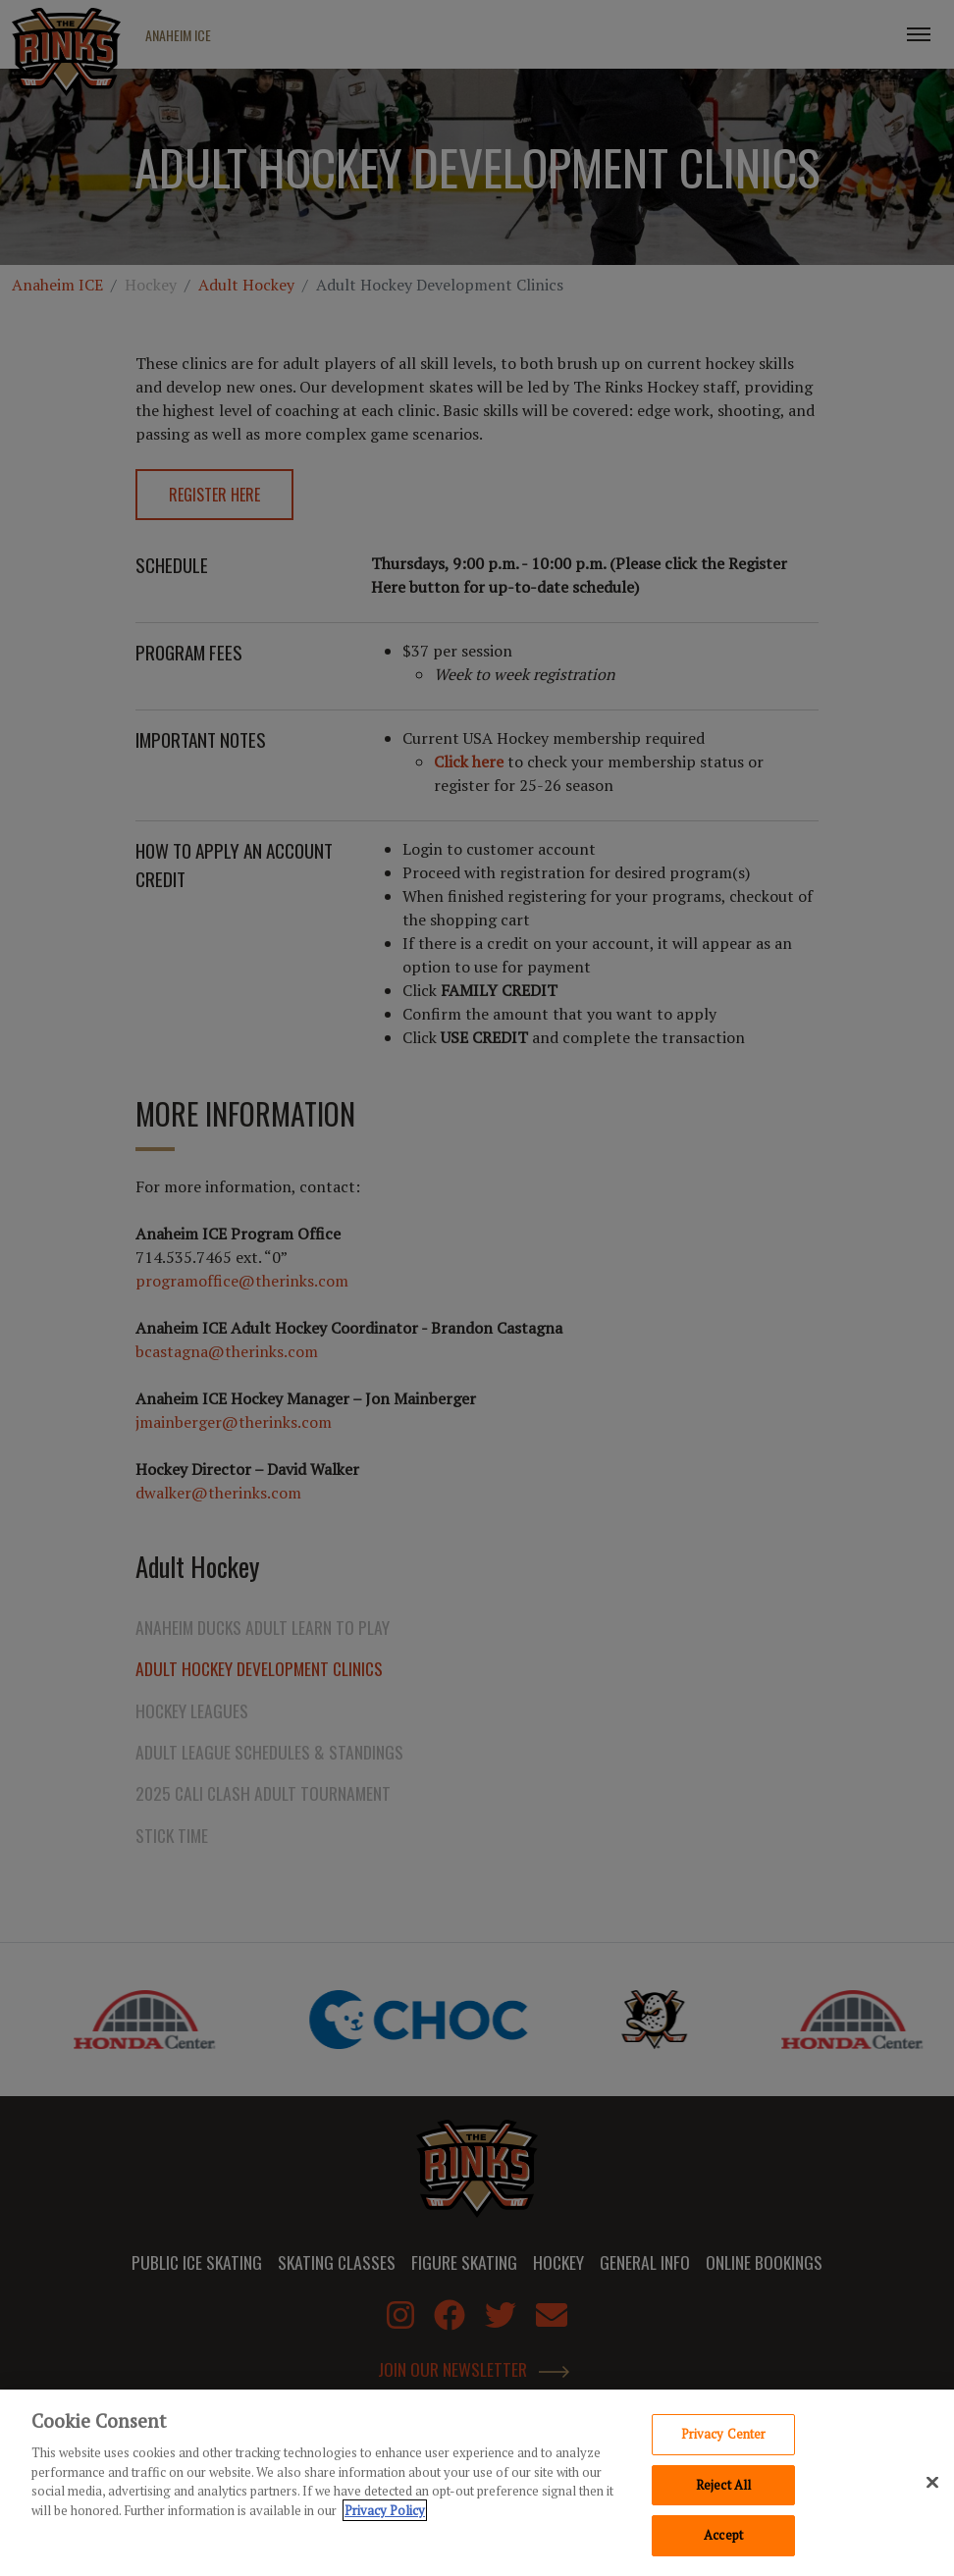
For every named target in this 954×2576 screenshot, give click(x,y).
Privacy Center (724, 2436)
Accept (723, 2537)
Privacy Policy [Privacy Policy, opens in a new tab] (384, 2511)
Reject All (723, 2486)
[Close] (932, 2483)
